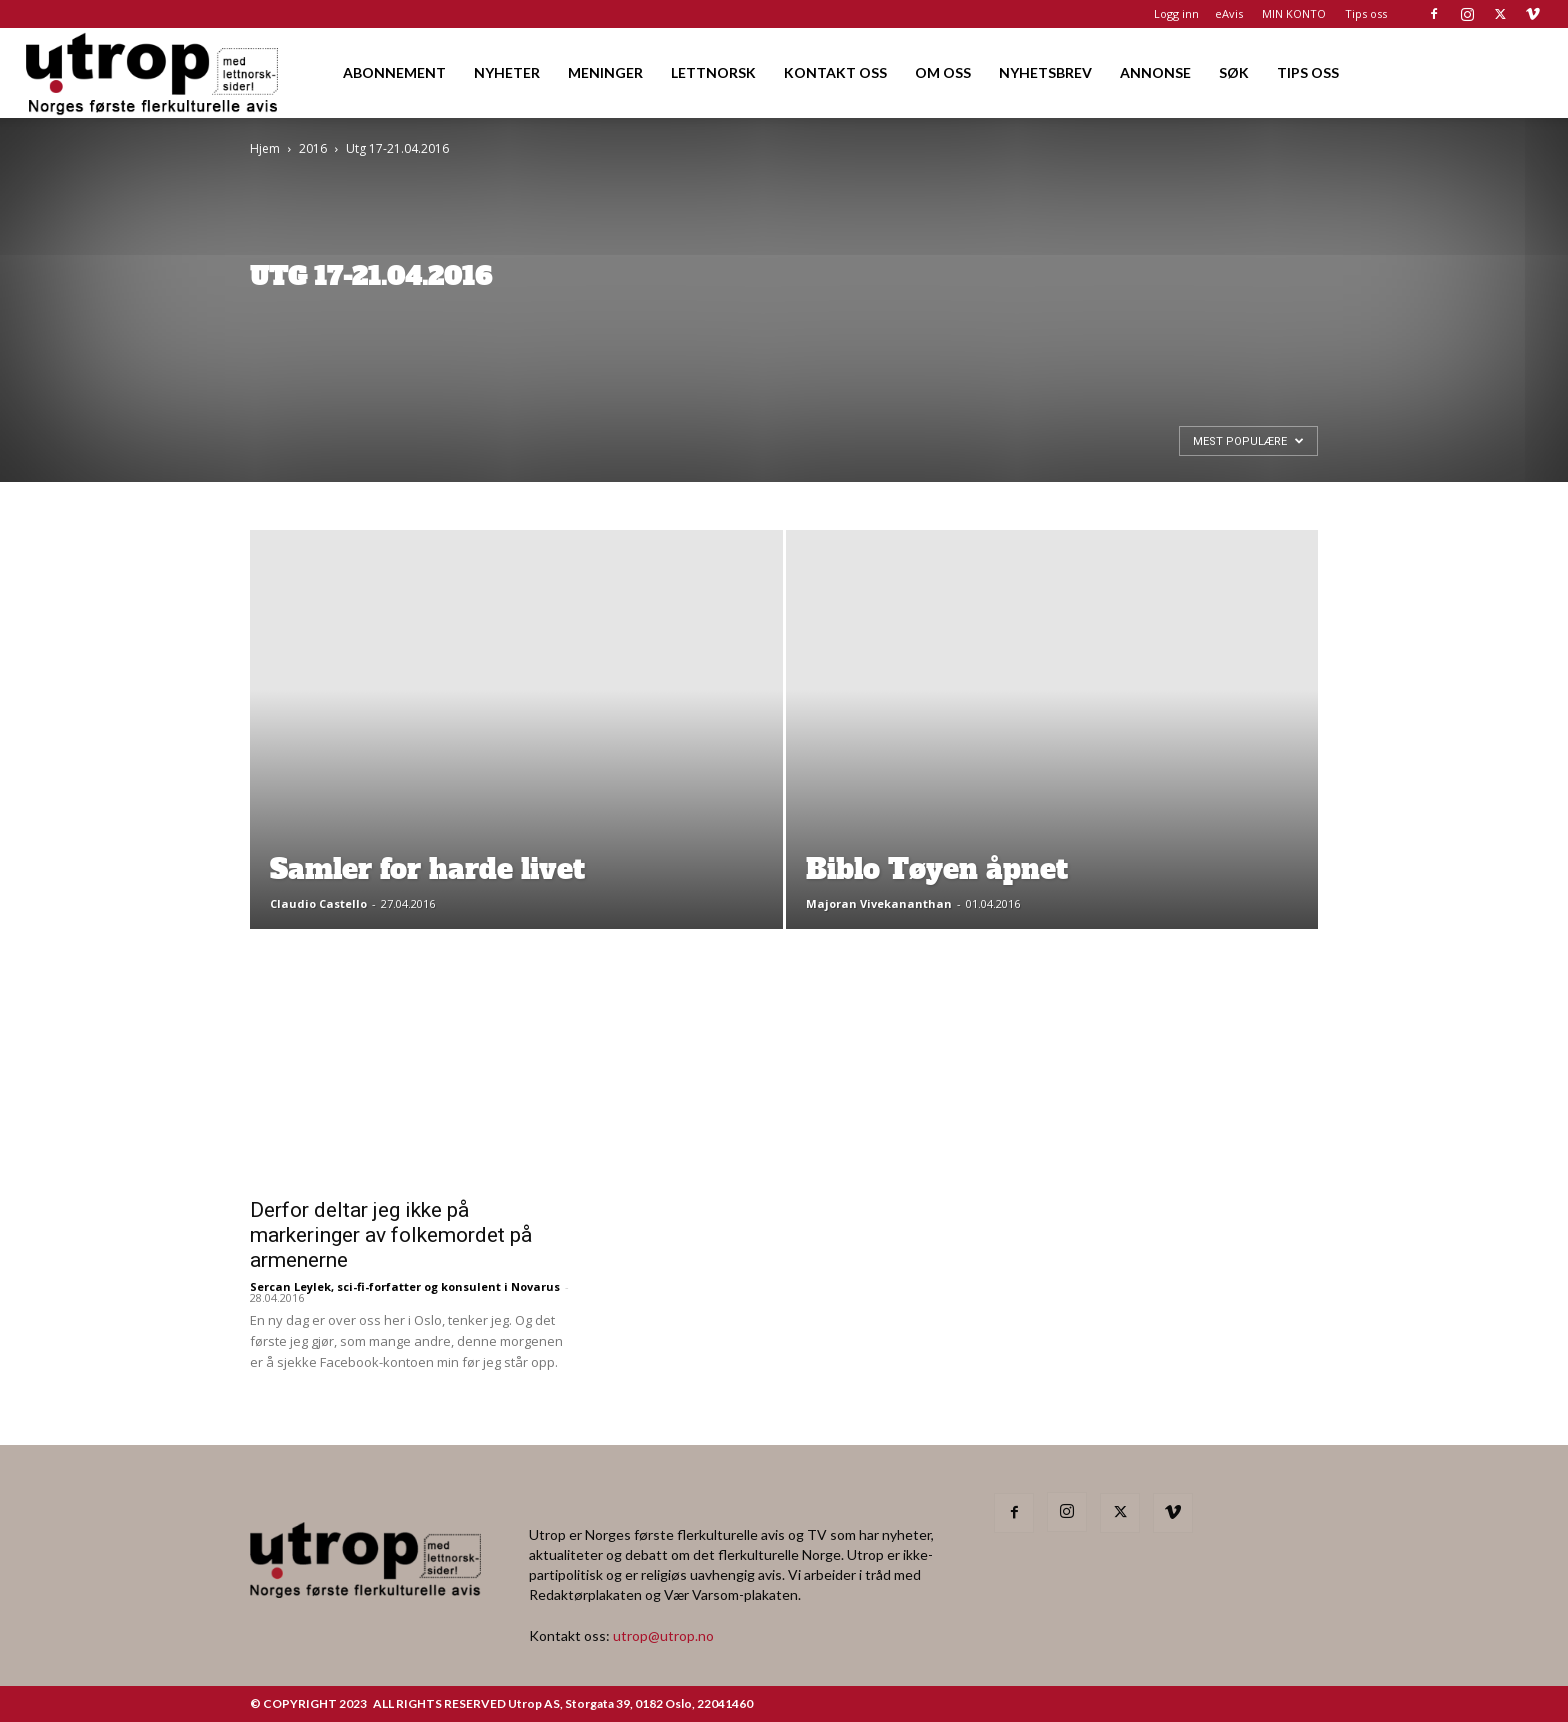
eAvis (1229, 13)
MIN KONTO (1294, 13)
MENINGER (605, 72)
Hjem (265, 148)
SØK (1234, 72)
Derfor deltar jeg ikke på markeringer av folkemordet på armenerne (391, 1235)
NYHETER (507, 72)
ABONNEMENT (394, 72)
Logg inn (1176, 13)
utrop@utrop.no (663, 1635)
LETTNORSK (713, 72)
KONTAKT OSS (835, 72)
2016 (313, 148)
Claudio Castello (318, 903)
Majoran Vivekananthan (879, 903)
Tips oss (1366, 13)
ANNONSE (1155, 72)
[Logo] (153, 72)
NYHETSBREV (1045, 72)
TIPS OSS (1308, 72)
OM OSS (943, 72)
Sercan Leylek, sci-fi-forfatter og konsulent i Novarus (405, 1286)
